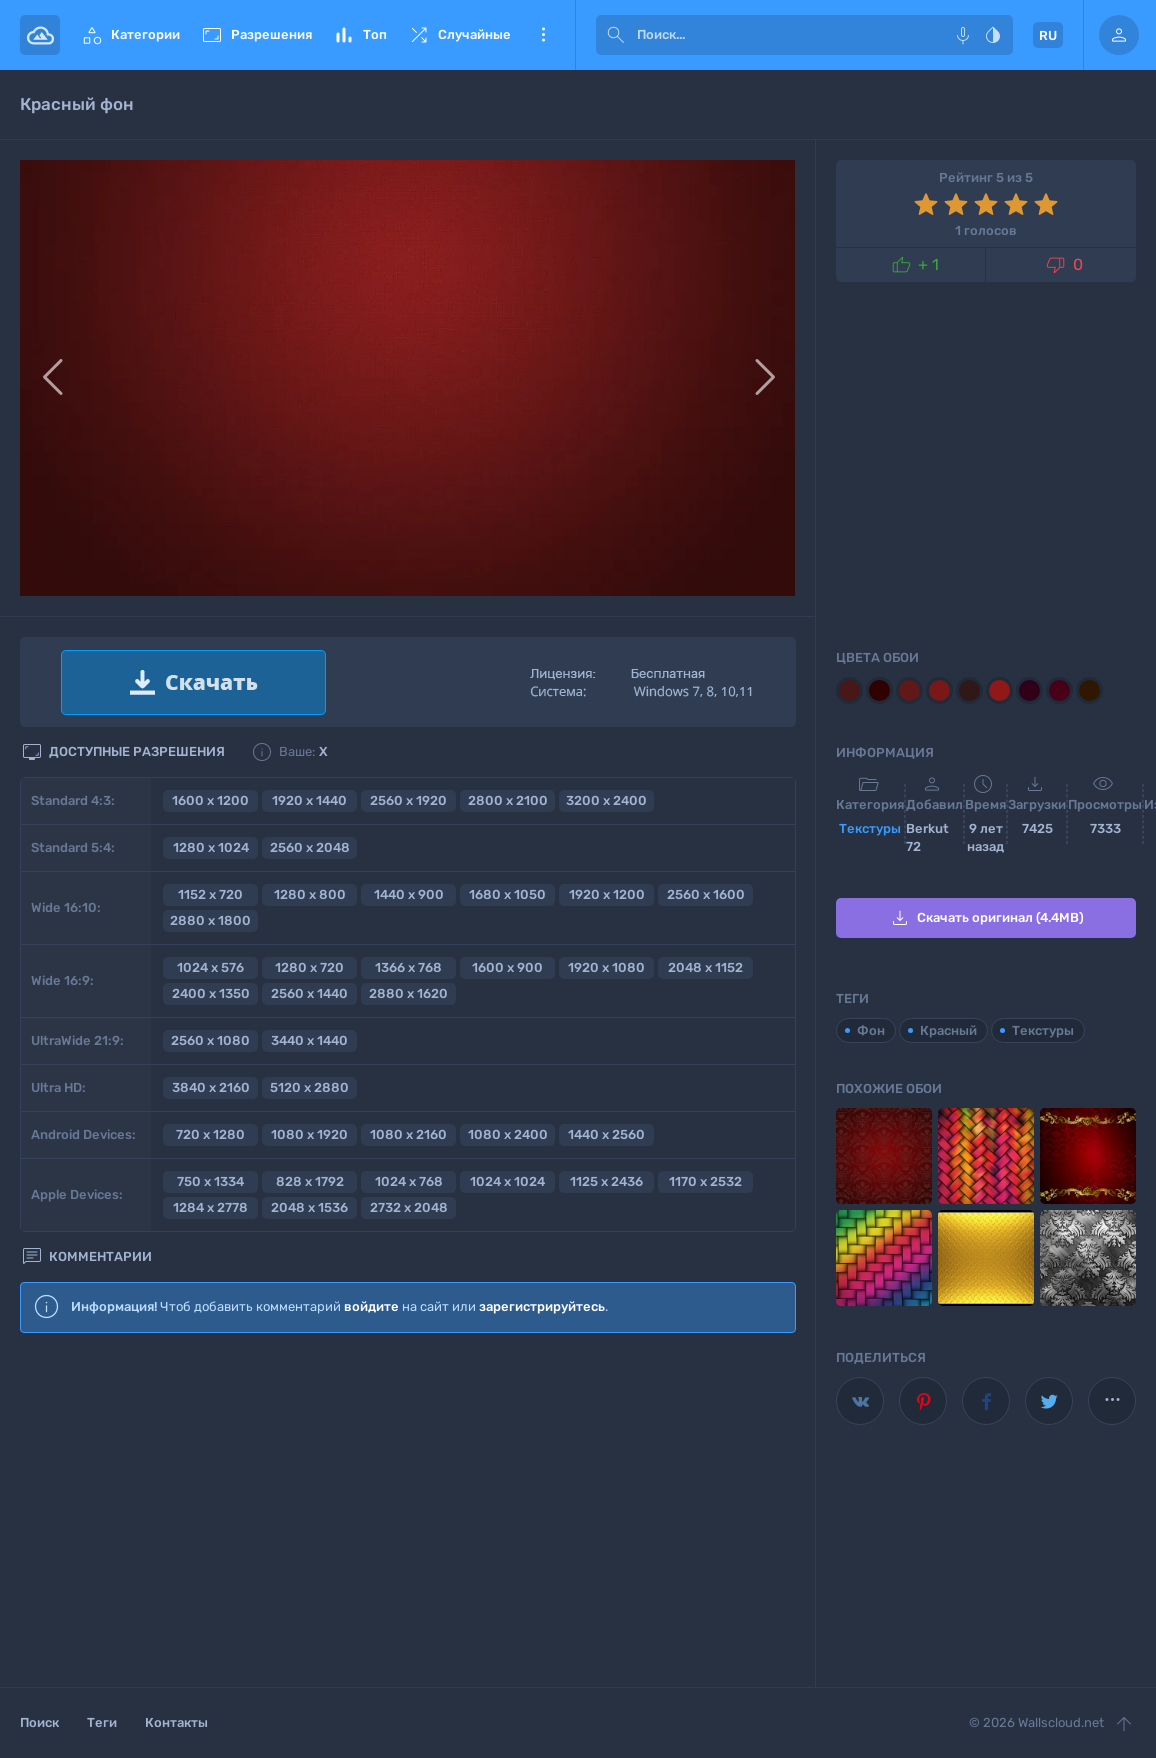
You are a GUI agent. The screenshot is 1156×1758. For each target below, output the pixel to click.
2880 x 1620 (408, 993)
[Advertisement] (408, 1511)
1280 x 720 (309, 967)
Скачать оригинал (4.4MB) (986, 918)
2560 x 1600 (706, 894)
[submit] (616, 35)
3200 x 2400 (606, 800)
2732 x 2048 (409, 1207)
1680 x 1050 (507, 894)
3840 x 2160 (211, 1087)
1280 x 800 (310, 894)
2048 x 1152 (705, 967)
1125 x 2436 (606, 1181)
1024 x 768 (409, 1181)
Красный (948, 1030)
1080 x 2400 (508, 1134)
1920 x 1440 (309, 800)
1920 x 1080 (606, 967)
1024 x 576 (210, 967)
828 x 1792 (310, 1181)
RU (1048, 35)
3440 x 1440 (309, 1040)
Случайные (459, 35)
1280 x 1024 (211, 847)
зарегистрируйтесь (542, 1306)
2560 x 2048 (310, 847)
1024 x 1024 (507, 1181)
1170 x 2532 (705, 1181)
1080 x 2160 (408, 1134)
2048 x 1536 (309, 1207)
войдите (371, 1306)
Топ (359, 35)
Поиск (39, 1722)
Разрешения (256, 35)
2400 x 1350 (211, 993)
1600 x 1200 (210, 800)
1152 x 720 (210, 894)
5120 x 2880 (309, 1087)
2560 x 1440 (309, 993)
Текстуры (870, 828)
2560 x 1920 (408, 800)
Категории (130, 35)
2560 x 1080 (210, 1040)
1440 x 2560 (606, 1134)
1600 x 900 (507, 967)
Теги (102, 1722)
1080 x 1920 (309, 1134)
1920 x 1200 (607, 894)
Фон (871, 1030)
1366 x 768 (408, 967)
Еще (543, 35)
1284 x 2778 (210, 1207)
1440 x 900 (409, 894)
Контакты (176, 1722)
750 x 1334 (210, 1181)
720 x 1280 (210, 1134)
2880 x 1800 (210, 920)
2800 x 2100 (508, 800)
